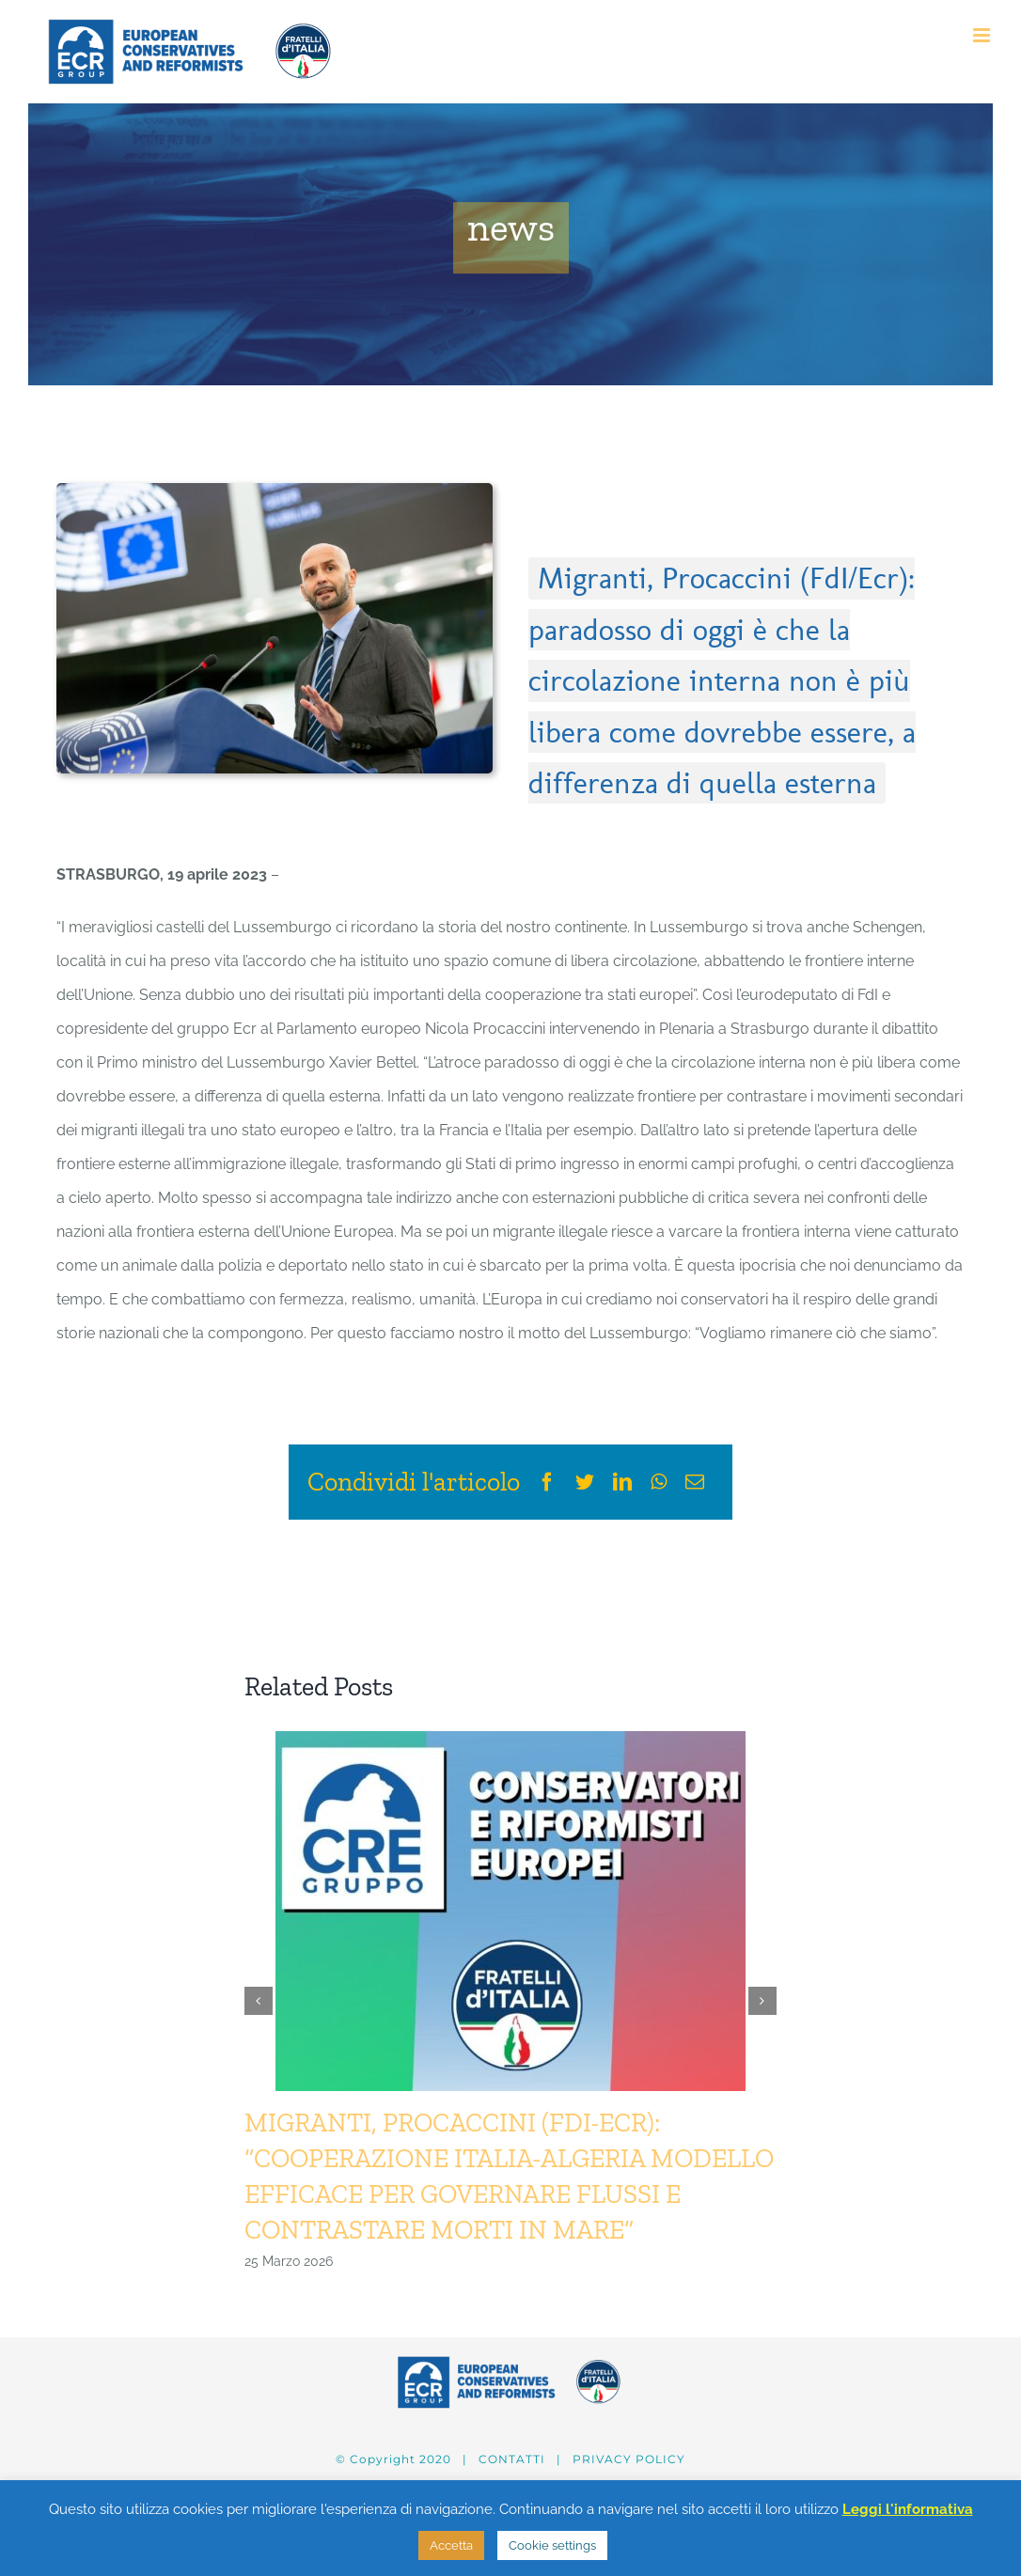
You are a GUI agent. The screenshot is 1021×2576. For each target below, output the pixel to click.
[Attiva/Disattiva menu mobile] (983, 35)
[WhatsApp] (658, 1482)
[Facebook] (547, 1482)
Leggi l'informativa (907, 2509)
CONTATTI (512, 2459)
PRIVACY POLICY (629, 2459)
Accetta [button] (451, 2545)
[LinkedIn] (622, 1482)
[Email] (695, 1482)
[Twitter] (585, 1482)
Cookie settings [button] (552, 2545)
